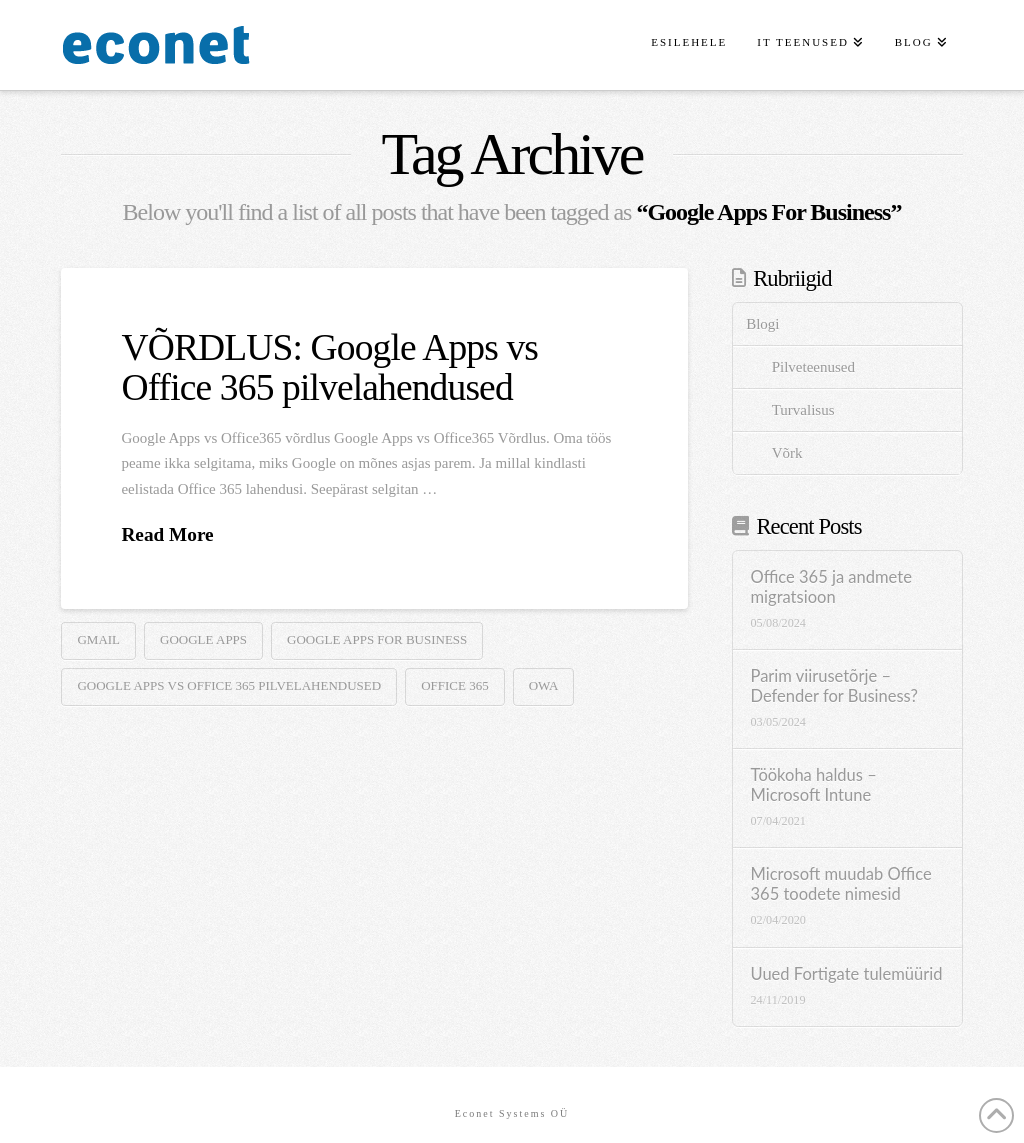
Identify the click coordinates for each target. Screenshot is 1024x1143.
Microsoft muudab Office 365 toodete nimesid (841, 884)
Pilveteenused (813, 367)
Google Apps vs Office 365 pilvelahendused (229, 685)
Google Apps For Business (377, 639)
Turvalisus (803, 410)
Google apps (203, 639)
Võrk (787, 453)
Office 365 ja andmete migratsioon (831, 587)
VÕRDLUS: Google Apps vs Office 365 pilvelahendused (329, 367)
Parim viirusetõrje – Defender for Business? (834, 686)
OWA (544, 685)
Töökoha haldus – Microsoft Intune (814, 785)
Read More (167, 534)
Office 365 (455, 685)
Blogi (762, 324)
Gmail (98, 639)
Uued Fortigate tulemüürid (847, 974)
